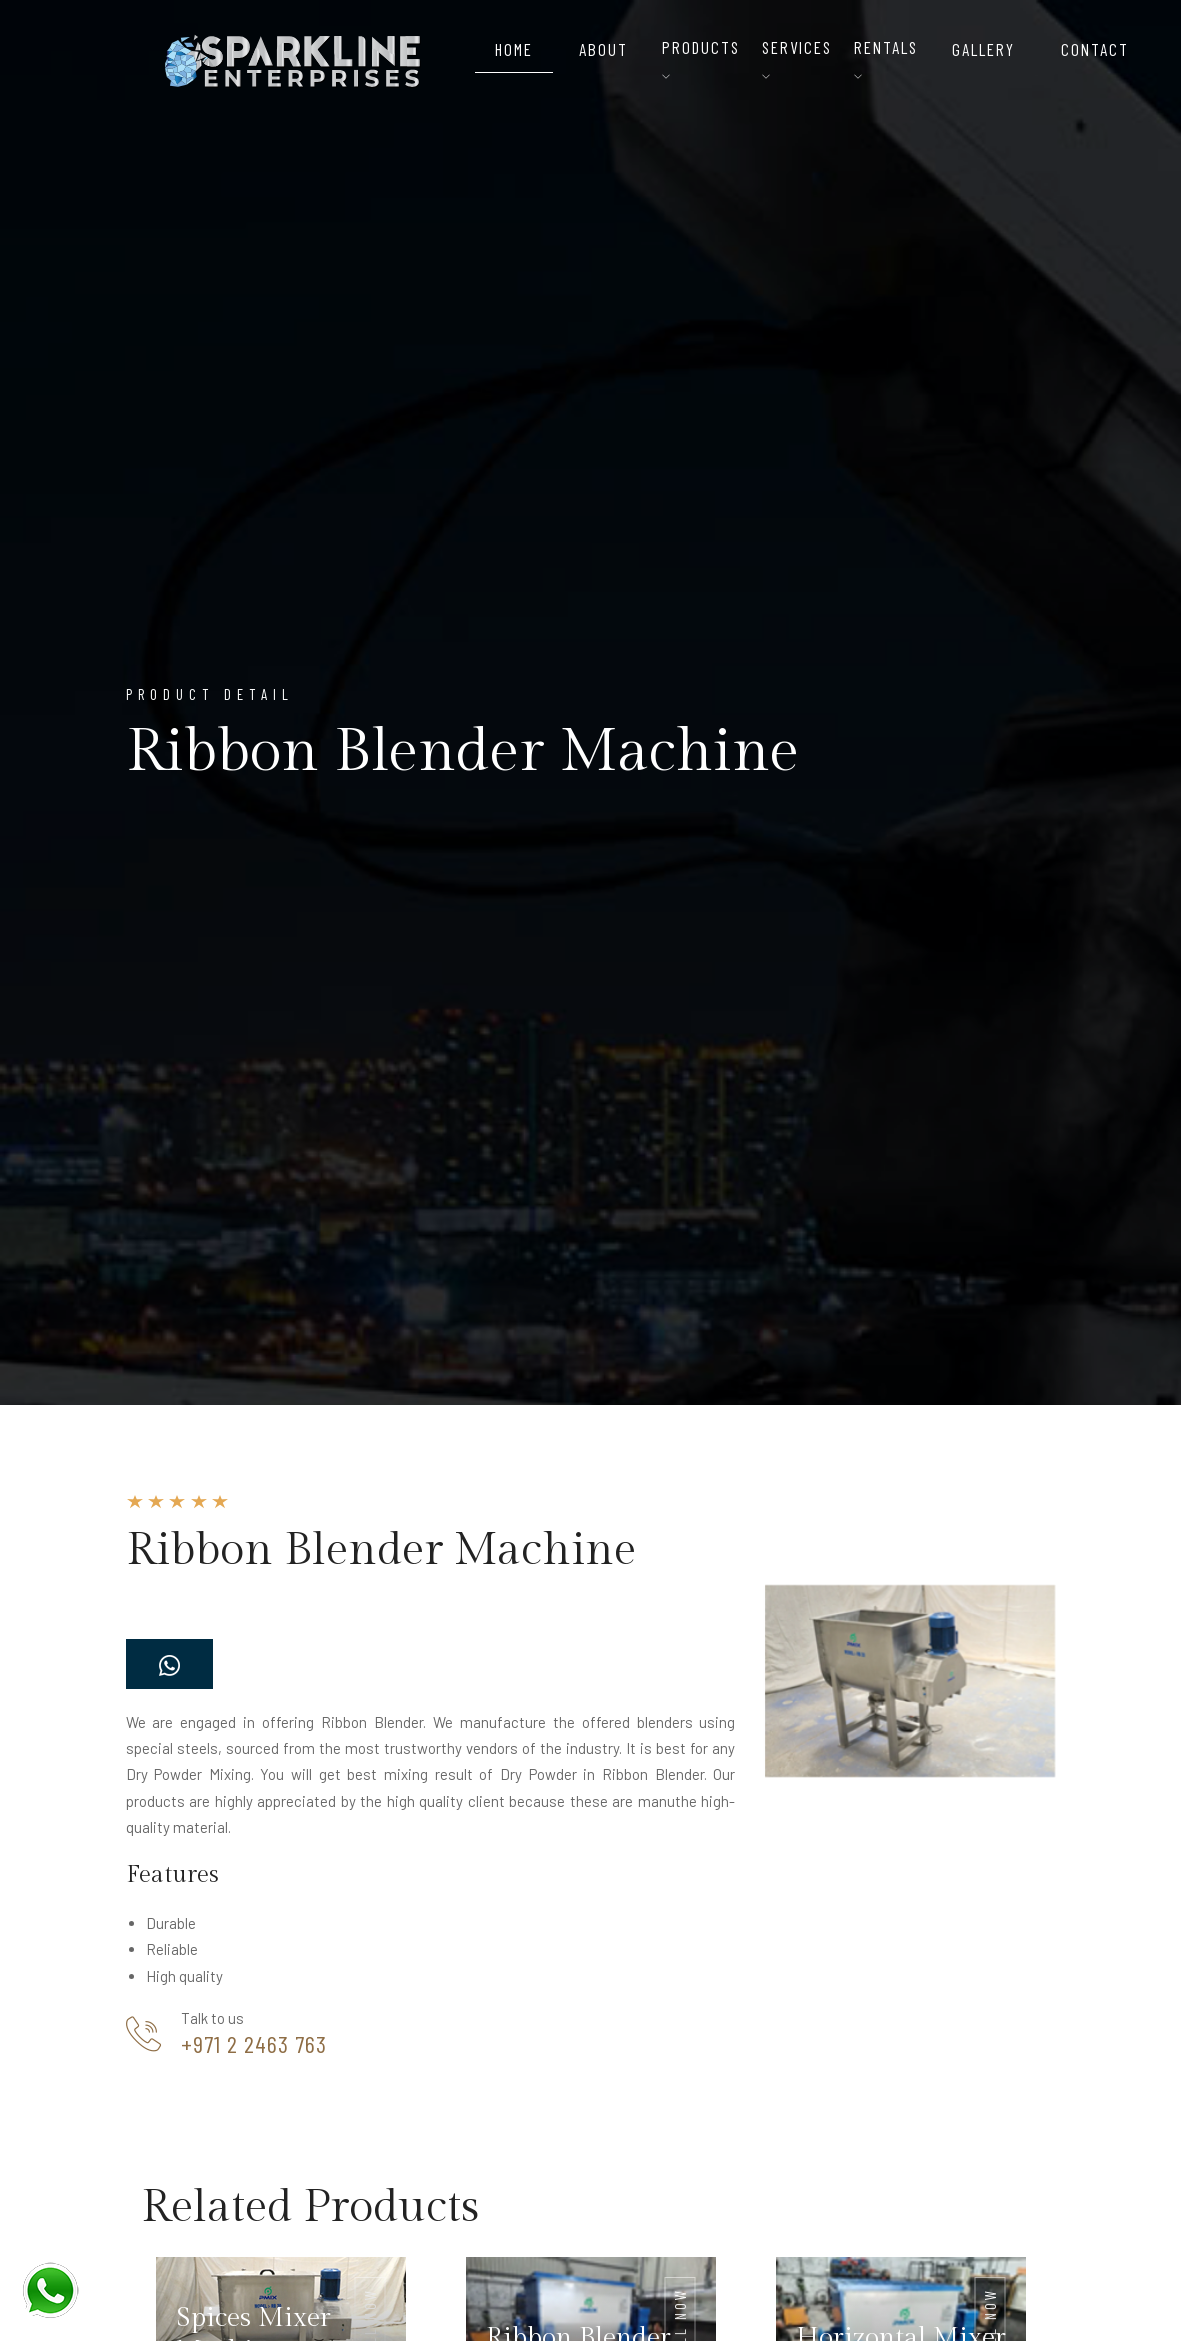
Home (514, 49)
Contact (1095, 49)
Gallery (983, 49)
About (603, 49)
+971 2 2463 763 (254, 2044)
